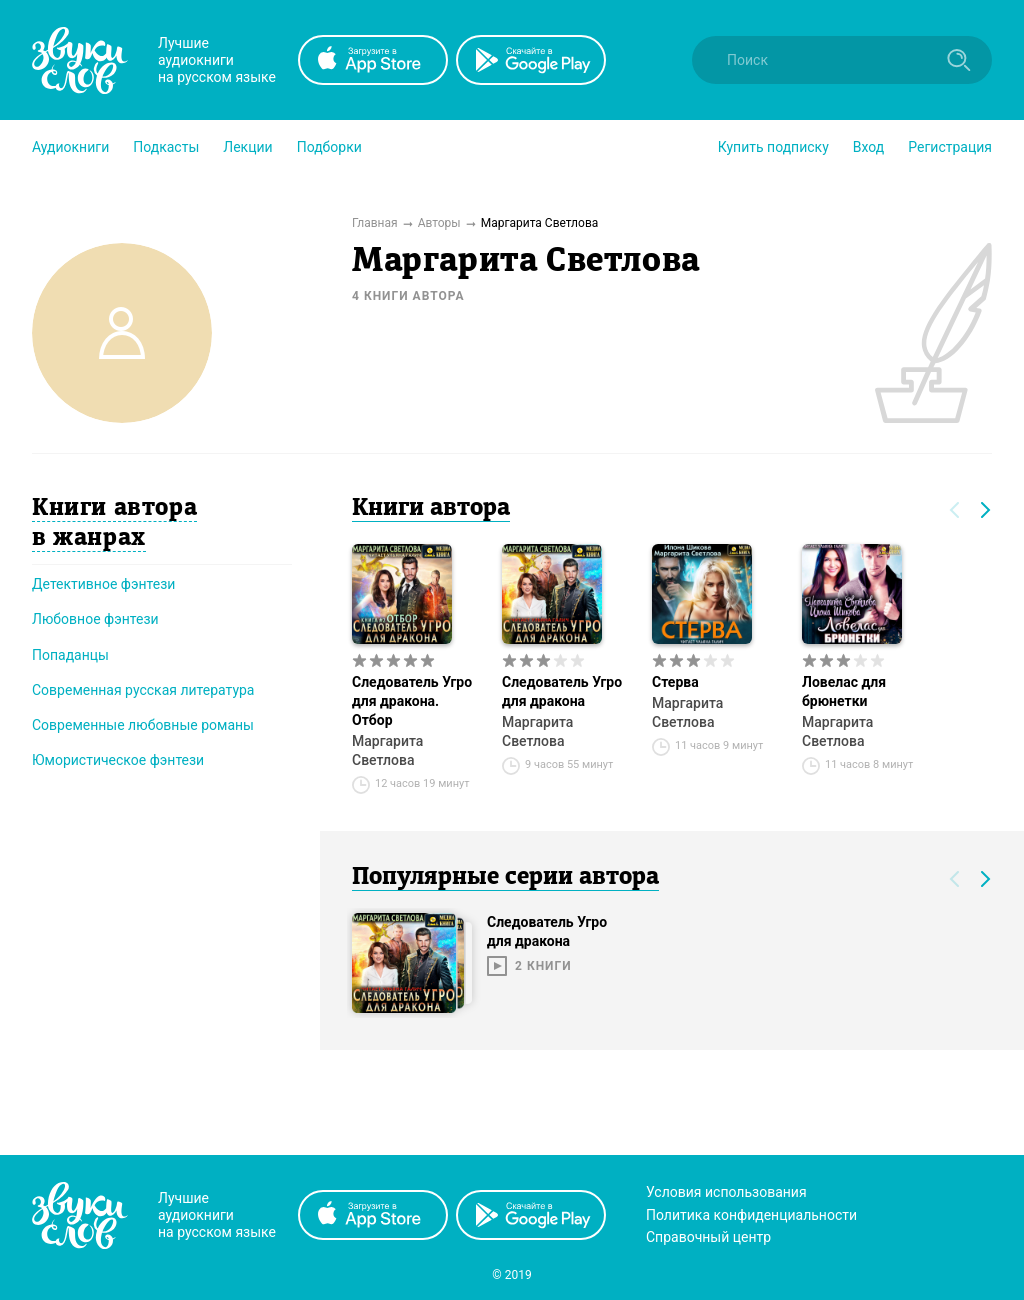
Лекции (247, 147)
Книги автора (431, 509)
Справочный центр (708, 1237)
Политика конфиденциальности (751, 1215)
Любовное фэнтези (95, 619)
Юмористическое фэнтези (118, 760)
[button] (70, 147)
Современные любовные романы (143, 725)
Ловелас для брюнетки (844, 691)
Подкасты (166, 147)
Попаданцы (70, 655)
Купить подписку (773, 147)
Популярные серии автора (505, 878)
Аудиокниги (70, 147)
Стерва (675, 682)
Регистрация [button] (950, 147)
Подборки (329, 147)
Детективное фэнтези (103, 584)
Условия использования (726, 1192)
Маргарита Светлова (387, 750)
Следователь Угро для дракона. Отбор (412, 701)
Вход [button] (868, 147)
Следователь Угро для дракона (562, 691)
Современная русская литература (143, 690)
